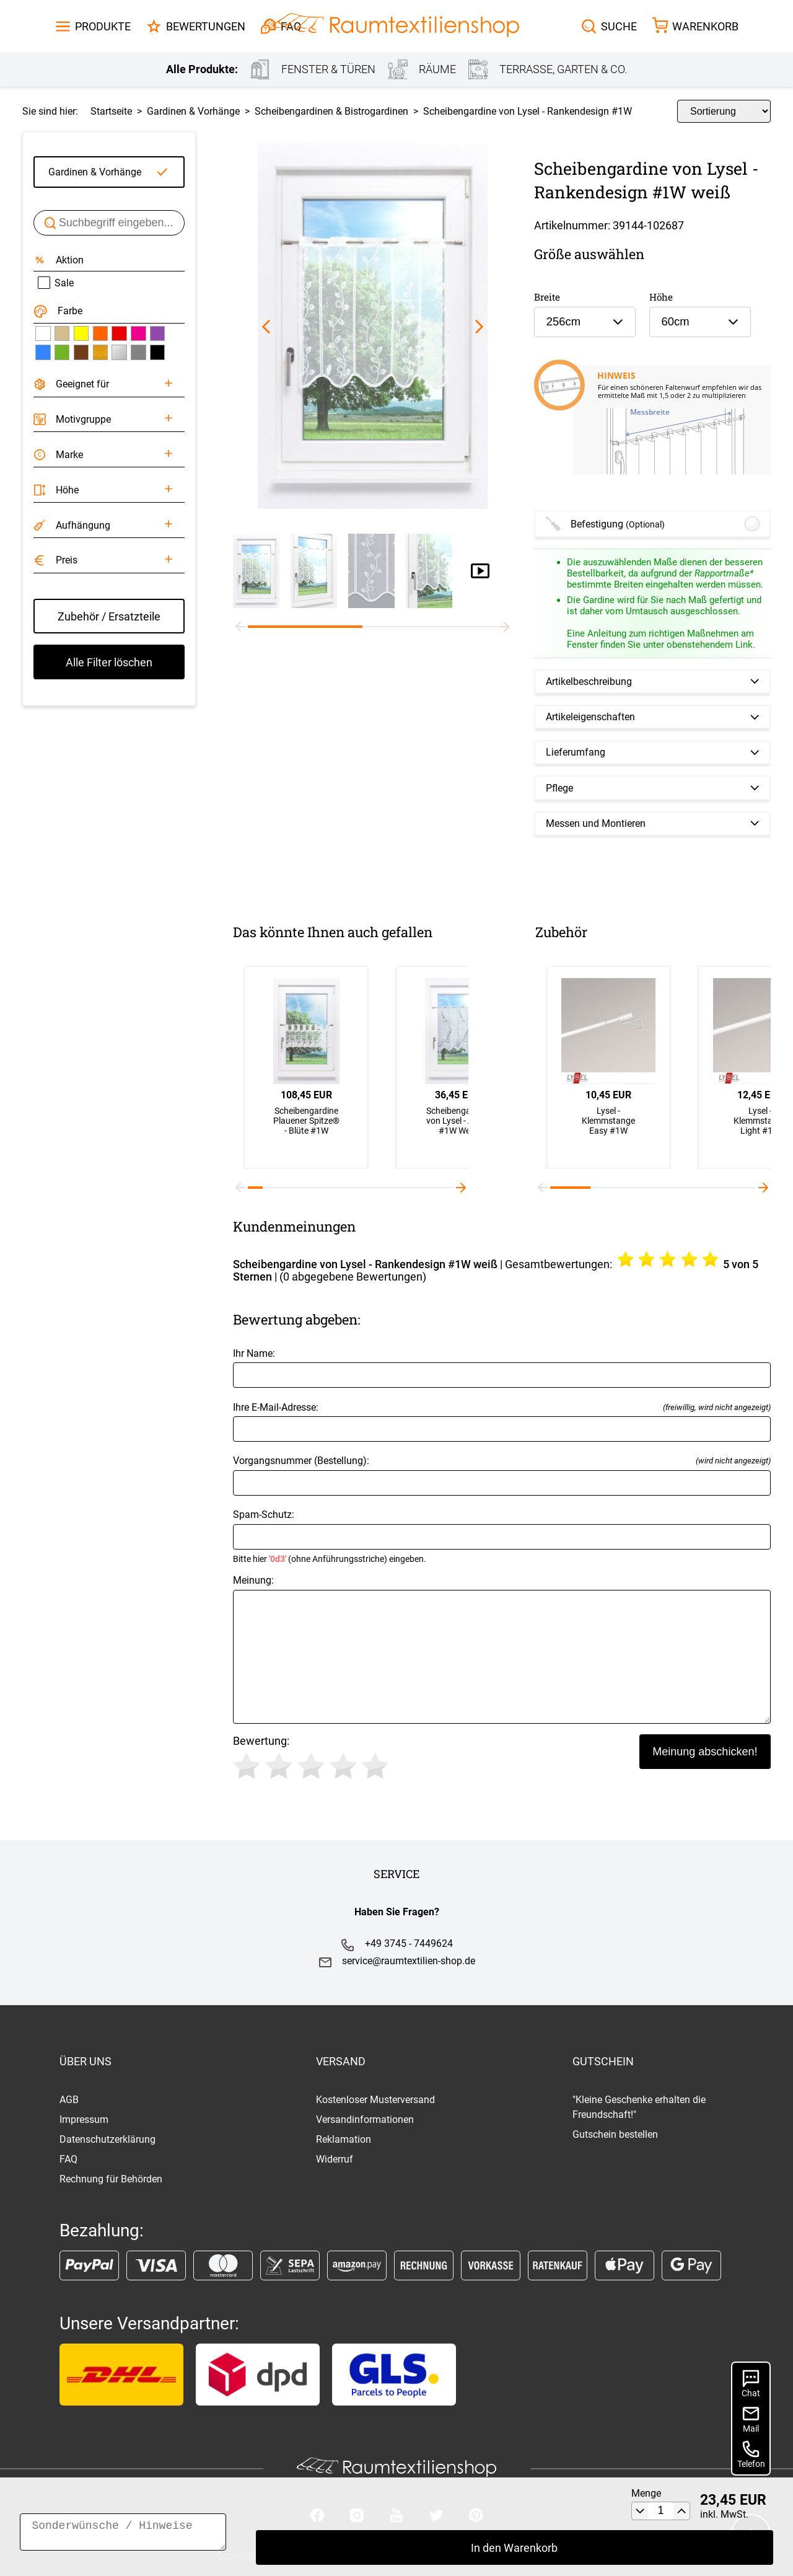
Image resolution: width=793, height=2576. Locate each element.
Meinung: (502, 1648)
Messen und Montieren (596, 823)
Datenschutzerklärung (107, 2139)
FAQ (68, 2159)
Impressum (83, 2119)
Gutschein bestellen (615, 2134)
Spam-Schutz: (502, 1536)
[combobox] (585, 322)
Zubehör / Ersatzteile (109, 616)
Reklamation (343, 2139)
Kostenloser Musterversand (375, 2100)
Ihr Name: (502, 1368)
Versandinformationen (365, 2119)
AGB (69, 2100)
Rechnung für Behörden (110, 2179)
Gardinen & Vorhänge (94, 172)
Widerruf (334, 2159)
